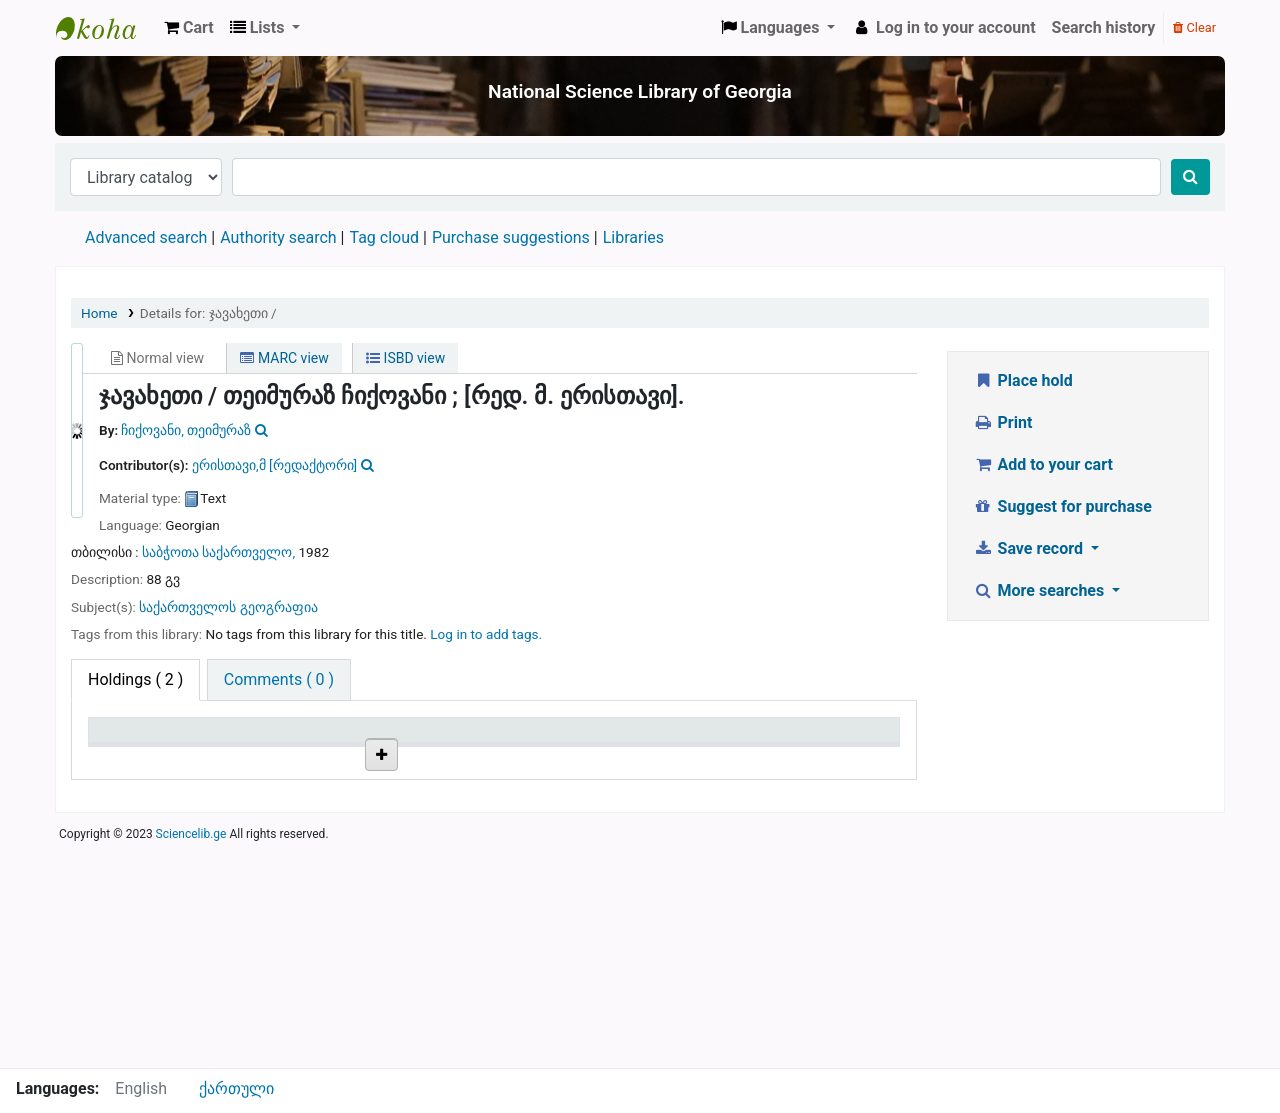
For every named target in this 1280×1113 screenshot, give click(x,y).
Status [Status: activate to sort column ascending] (663, 739)
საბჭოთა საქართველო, (220, 552)
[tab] (279, 680)
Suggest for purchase (1062, 506)
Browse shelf (417, 805)
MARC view (284, 358)
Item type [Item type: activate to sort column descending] (131, 739)
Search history (1104, 27)
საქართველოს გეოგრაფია (228, 607)
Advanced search (146, 237)
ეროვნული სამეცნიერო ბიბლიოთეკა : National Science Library (106, 28)
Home (99, 313)
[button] (189, 28)
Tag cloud (384, 237)
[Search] (1190, 177)
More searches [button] (1040, 590)
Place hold (1023, 380)
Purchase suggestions (511, 237)
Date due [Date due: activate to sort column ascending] (805, 739)
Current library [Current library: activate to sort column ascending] (282, 739)
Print (1002, 422)
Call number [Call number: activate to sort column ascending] (410, 739)
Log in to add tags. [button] (486, 634)
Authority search (278, 237)
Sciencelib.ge (191, 1057)
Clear (1194, 27)
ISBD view (405, 358)
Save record (1030, 548)
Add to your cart (1043, 464)
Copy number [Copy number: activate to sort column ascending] (549, 739)
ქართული (236, 1088)
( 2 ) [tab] (135, 679)
